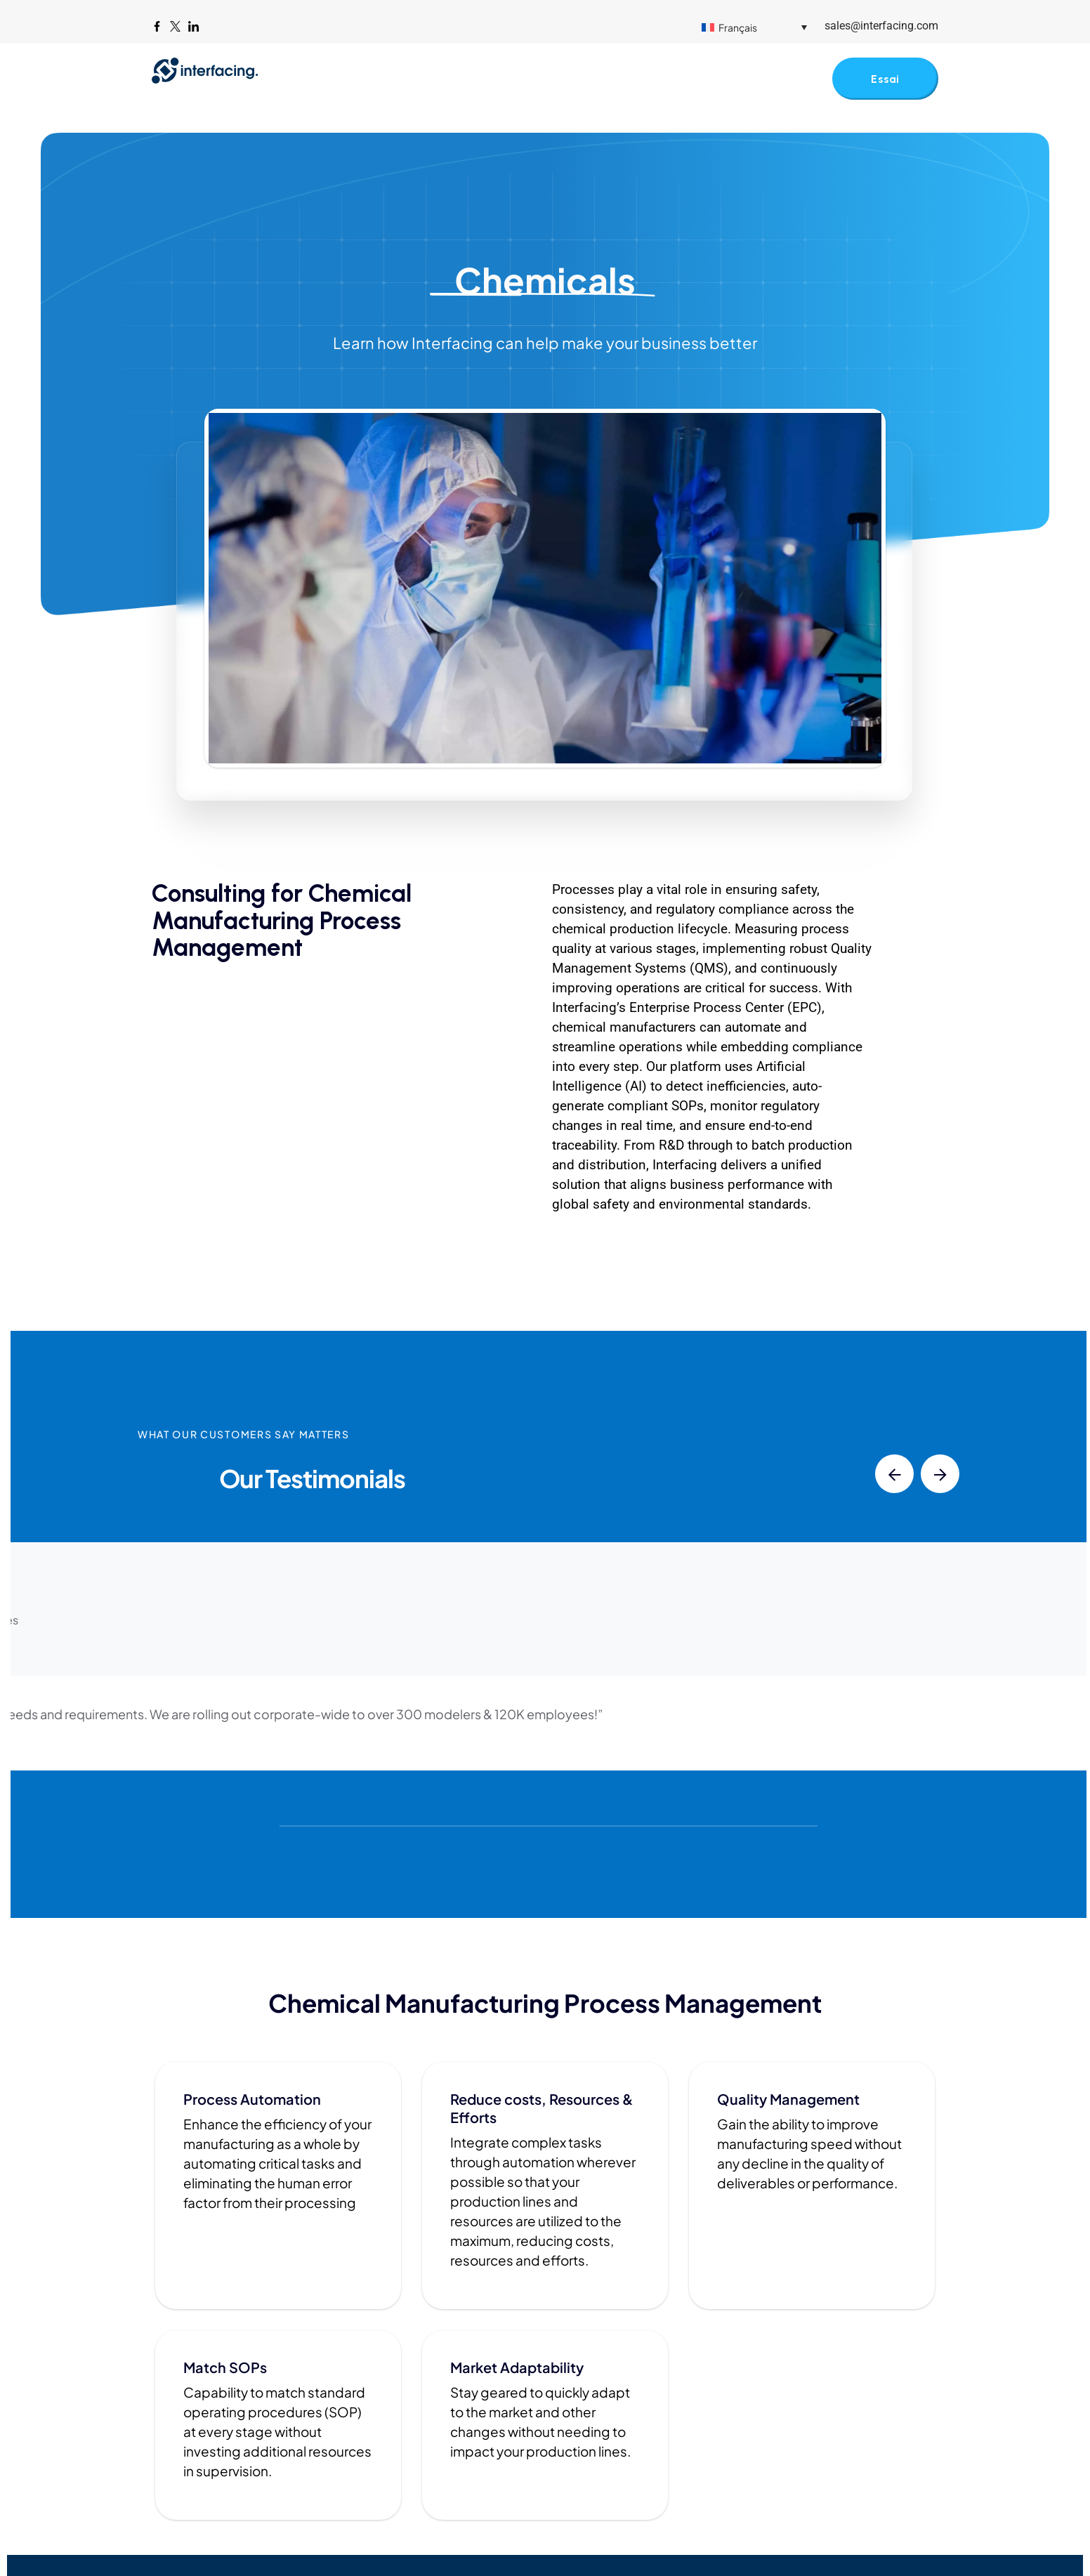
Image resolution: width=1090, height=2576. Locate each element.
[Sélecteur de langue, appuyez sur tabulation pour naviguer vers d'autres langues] (754, 27)
